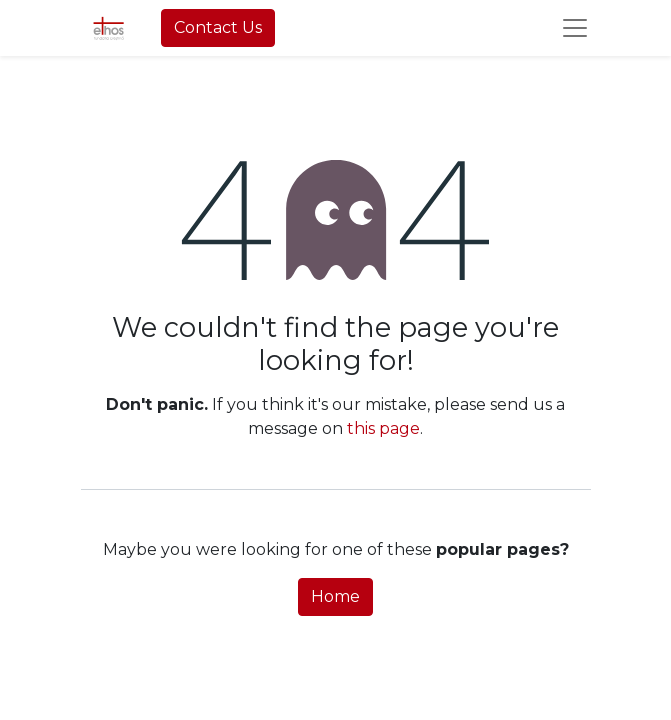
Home (335, 596)
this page (383, 428)
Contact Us (218, 27)
